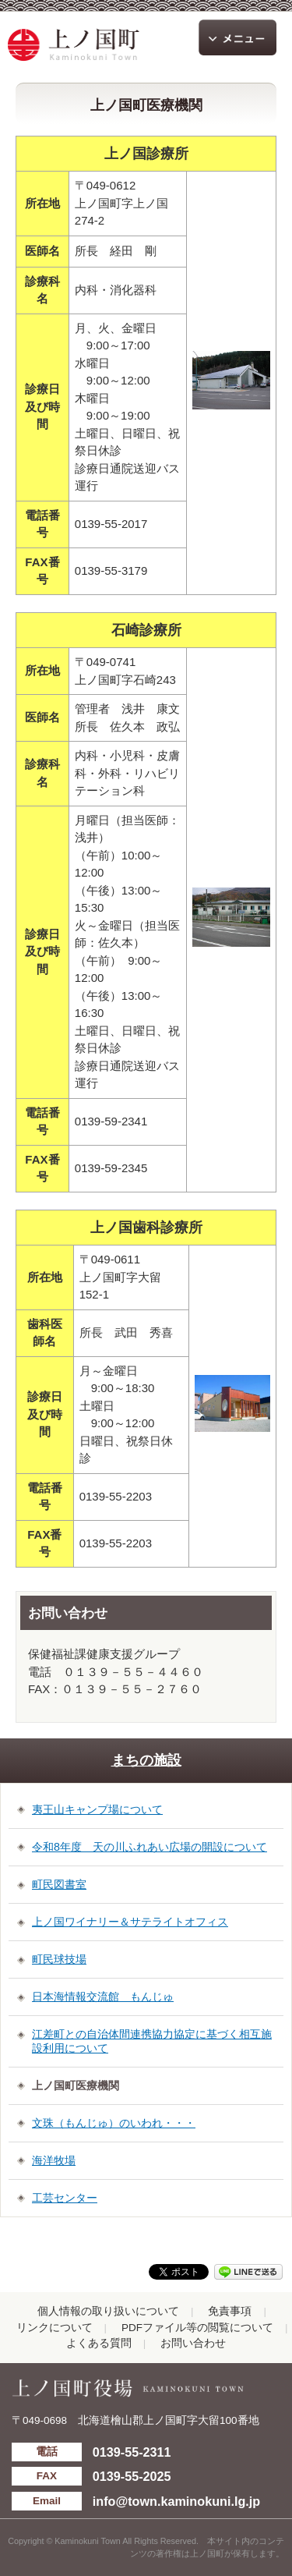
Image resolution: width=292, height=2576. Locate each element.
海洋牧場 (54, 2160)
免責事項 (230, 2311)
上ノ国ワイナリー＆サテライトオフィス (130, 1921)
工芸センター (64, 2198)
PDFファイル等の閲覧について (197, 2327)
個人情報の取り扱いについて (108, 2311)
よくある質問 (99, 2343)
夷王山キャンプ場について (97, 1809)
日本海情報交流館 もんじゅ (103, 1996)
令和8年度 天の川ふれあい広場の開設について (149, 1847)
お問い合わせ (193, 2343)
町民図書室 (59, 1884)
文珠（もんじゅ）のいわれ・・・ (113, 2123)
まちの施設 (146, 1760)
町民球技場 (59, 1959)
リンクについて (54, 2327)
